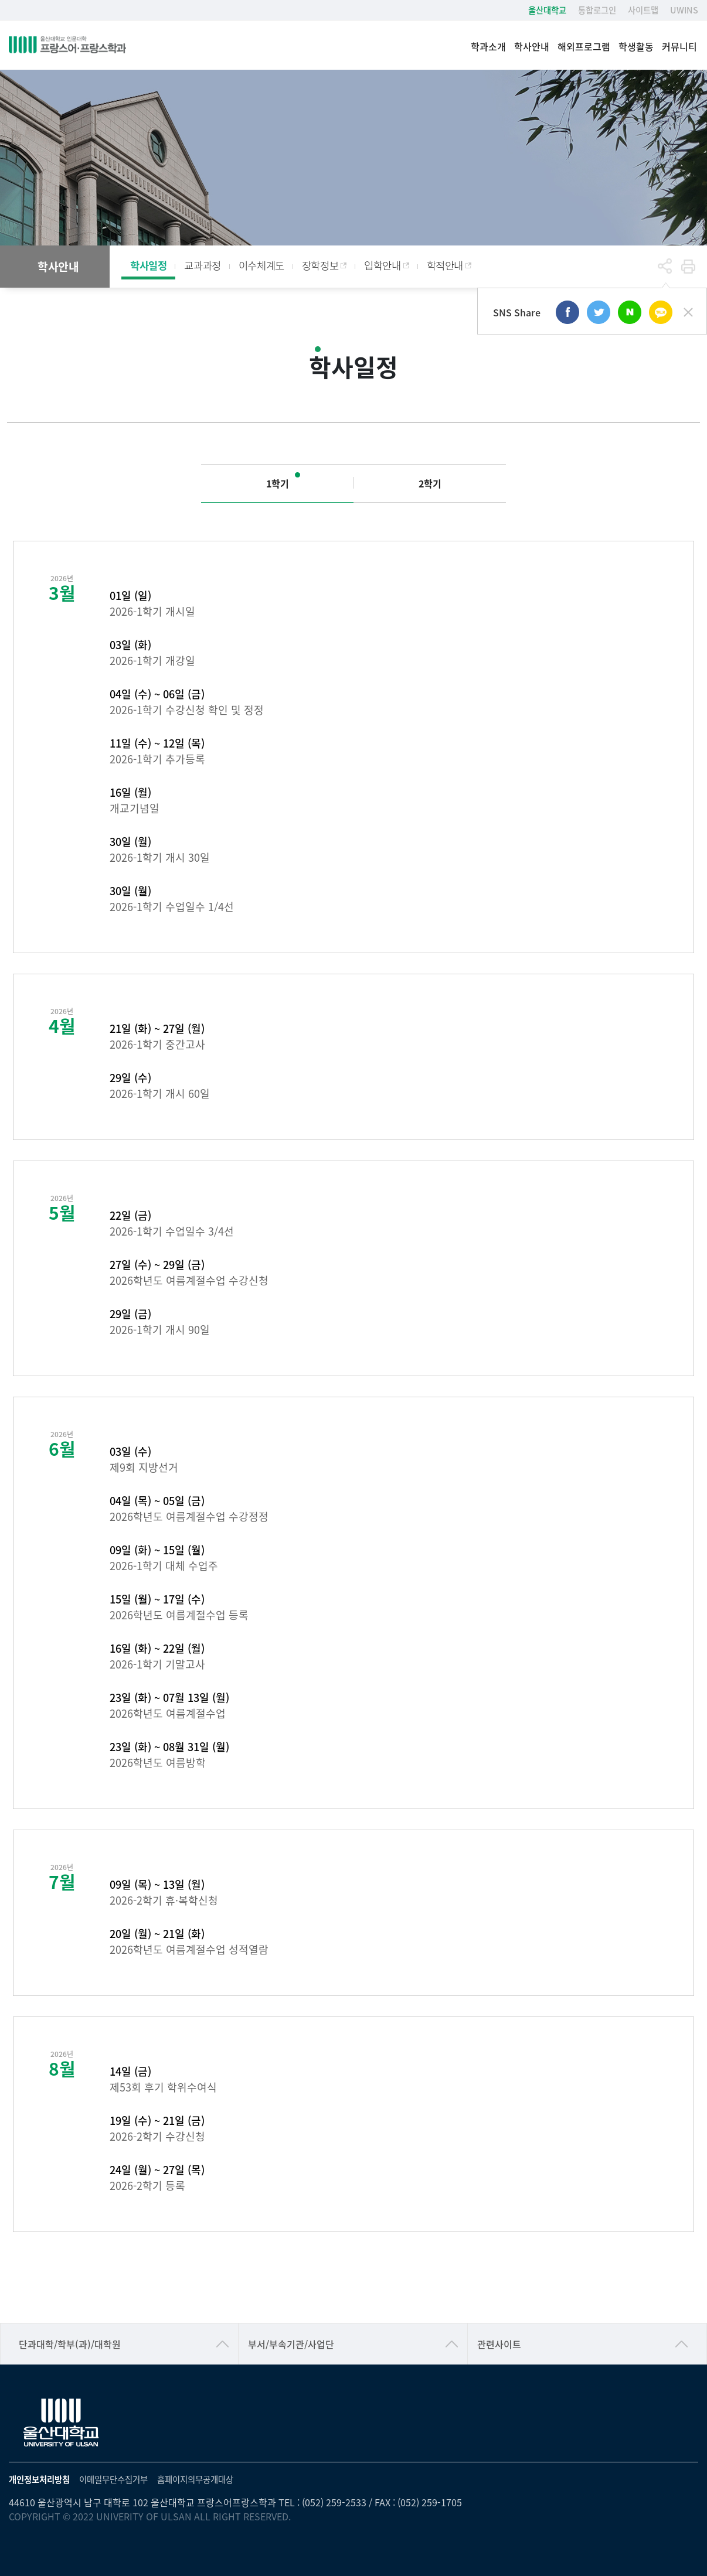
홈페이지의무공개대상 (195, 2479)
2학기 (430, 483)
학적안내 (445, 265)
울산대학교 (547, 10)
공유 (665, 266)
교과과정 (202, 265)
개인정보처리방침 (39, 2479)
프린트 (688, 266)
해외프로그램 (584, 46)
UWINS (684, 10)
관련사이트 (499, 2344)
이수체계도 (261, 265)
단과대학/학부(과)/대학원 (70, 2344)
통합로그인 (597, 10)
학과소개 (488, 46)
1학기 (277, 483)
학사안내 (531, 46)
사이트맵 (643, 10)
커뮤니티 (679, 46)
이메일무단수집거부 (113, 2479)
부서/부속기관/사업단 (291, 2344)
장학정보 (320, 265)
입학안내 (382, 265)
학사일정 (148, 265)
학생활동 (636, 46)
